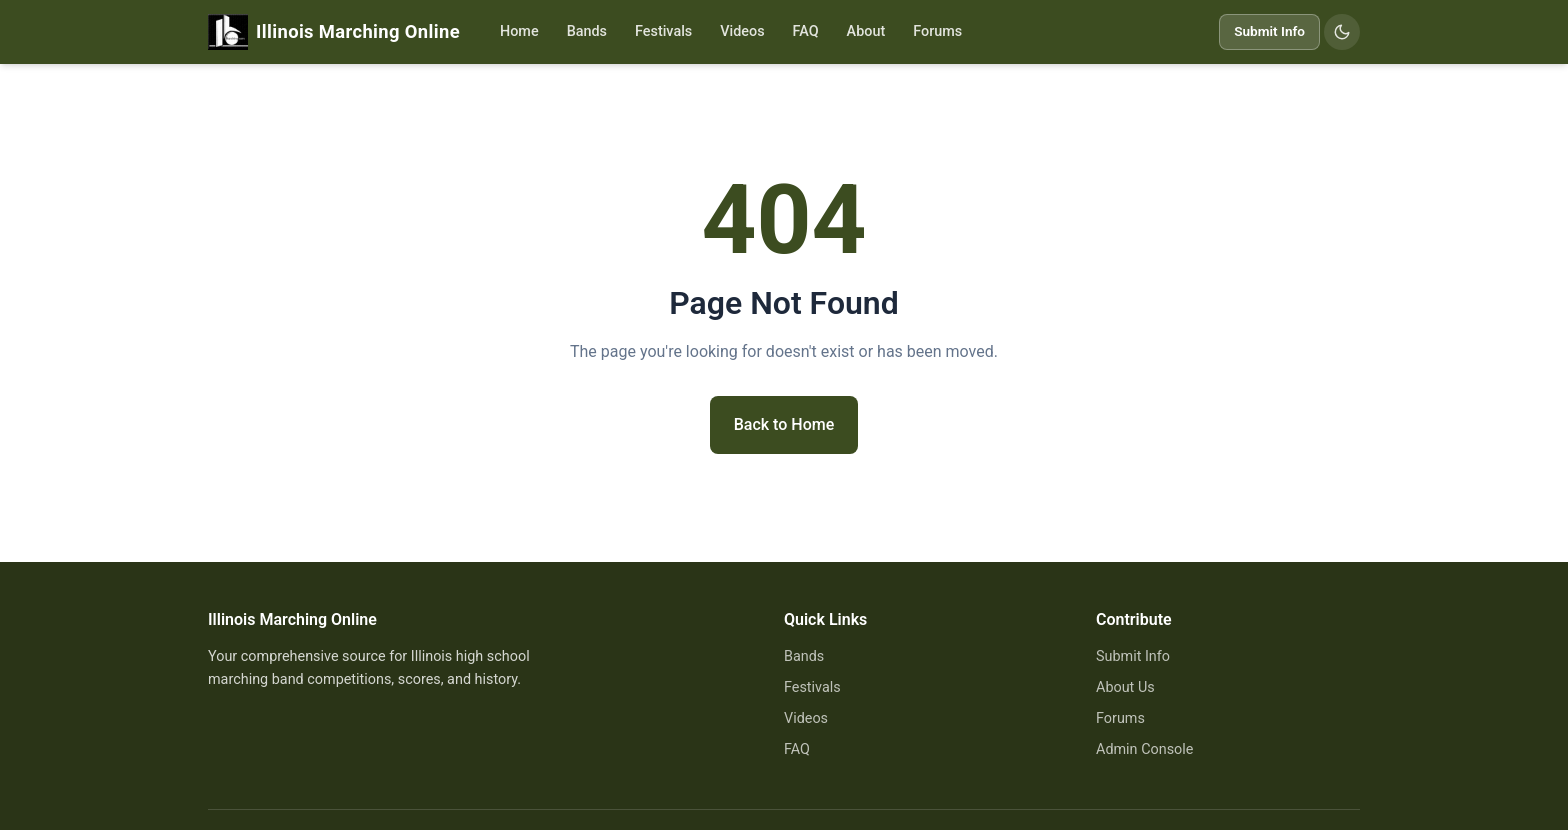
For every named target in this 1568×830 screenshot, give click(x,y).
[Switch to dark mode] (1342, 32)
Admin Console (1144, 749)
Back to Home (784, 424)
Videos (742, 31)
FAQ (806, 31)
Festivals (663, 31)
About (866, 31)
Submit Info (1269, 31)
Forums (937, 31)
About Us (1125, 687)
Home (519, 31)
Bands (587, 31)
